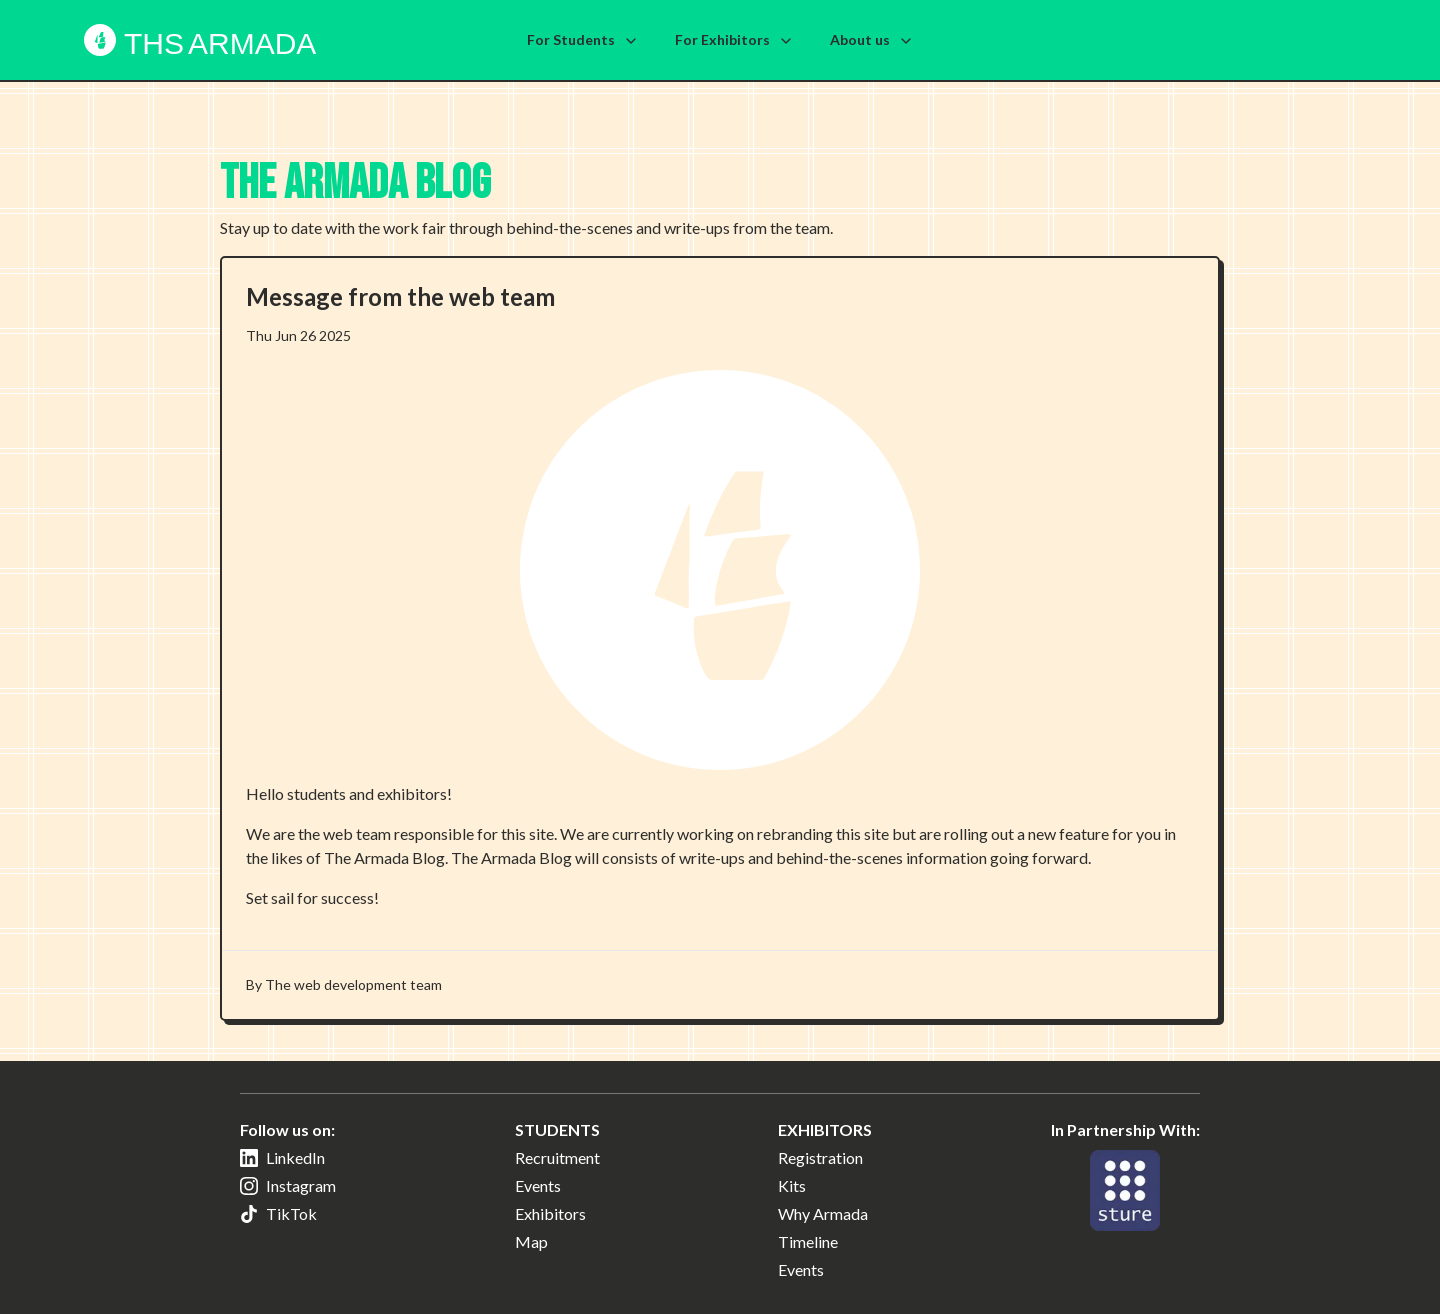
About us (872, 40)
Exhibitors (550, 1213)
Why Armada (823, 1213)
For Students (583, 40)
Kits (792, 1185)
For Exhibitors (734, 40)
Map (531, 1241)
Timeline (808, 1241)
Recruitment (557, 1157)
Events (538, 1185)
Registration (820, 1157)
